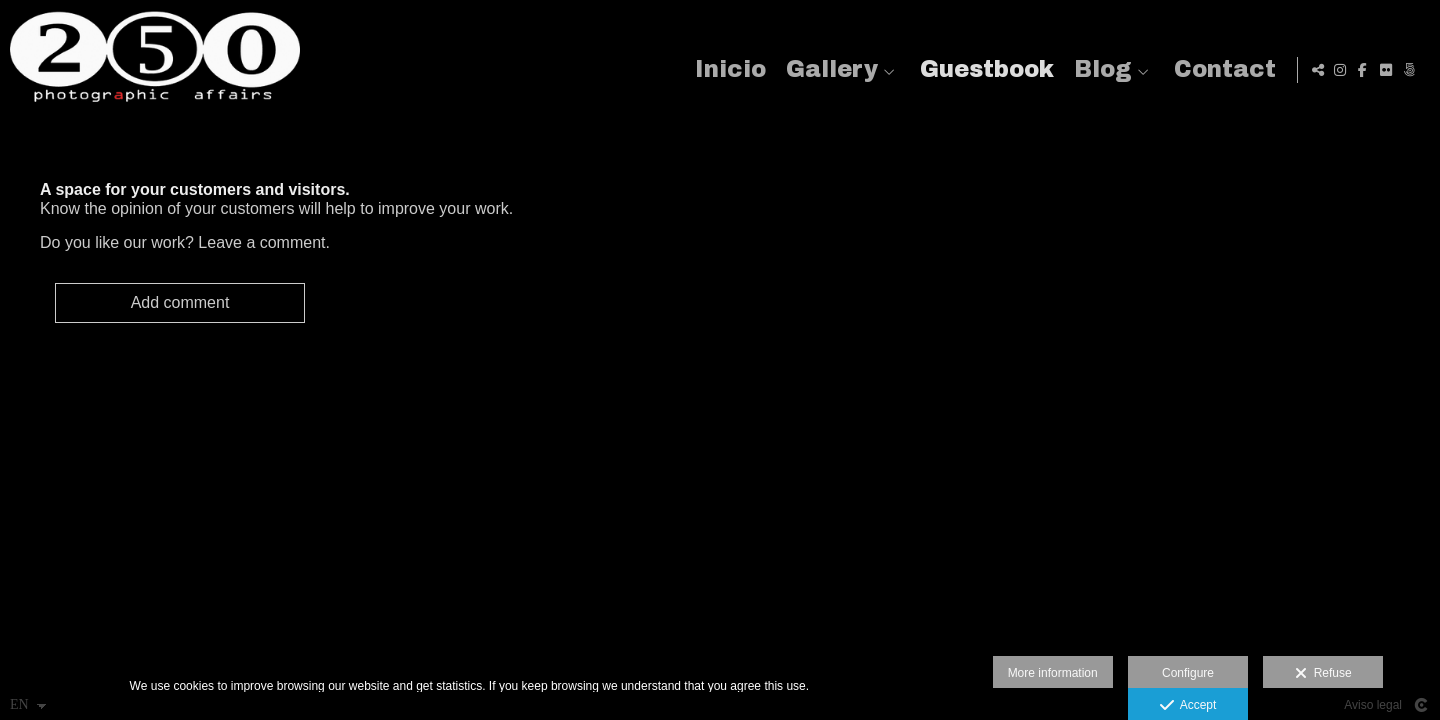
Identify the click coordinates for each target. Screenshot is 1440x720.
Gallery (828, 69)
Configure (1188, 673)
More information (1053, 673)
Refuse (1323, 674)
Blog (1099, 69)
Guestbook (983, 69)
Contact (1221, 69)
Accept (1188, 706)
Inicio (726, 69)
